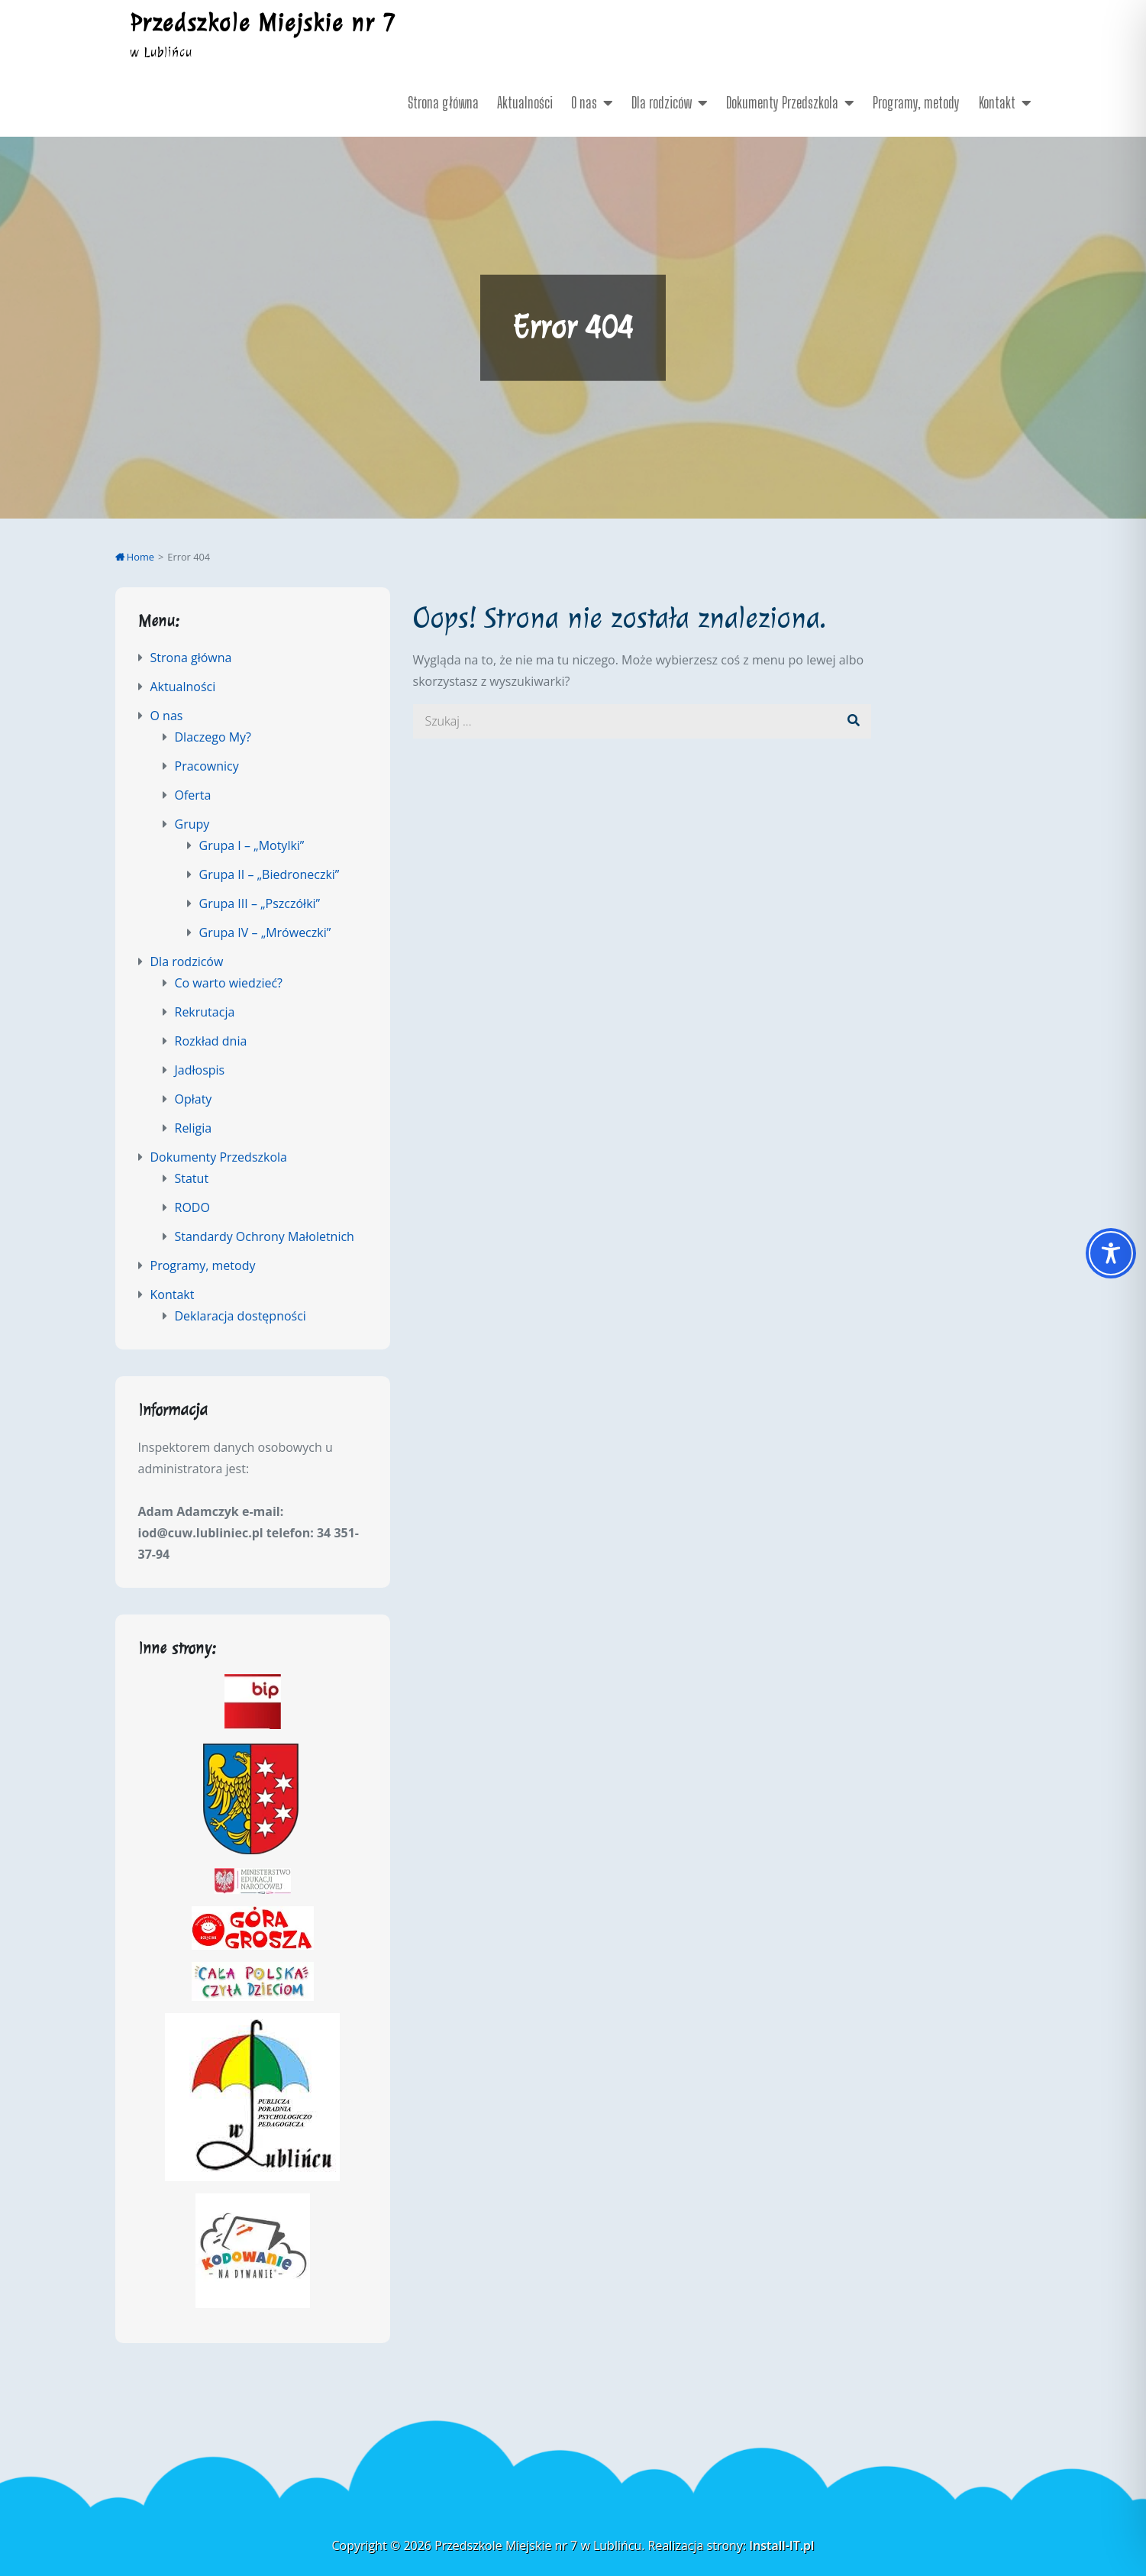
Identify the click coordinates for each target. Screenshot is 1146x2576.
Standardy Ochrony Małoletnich (264, 1236)
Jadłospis (200, 1070)
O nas (584, 102)
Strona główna (443, 102)
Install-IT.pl (781, 2545)
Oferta (193, 795)
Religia (193, 1128)
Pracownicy (207, 766)
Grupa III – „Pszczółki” (260, 903)
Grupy (192, 824)
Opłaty (193, 1099)
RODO (192, 1207)
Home (135, 557)
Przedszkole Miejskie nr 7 (263, 22)
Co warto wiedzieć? (228, 982)
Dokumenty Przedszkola (782, 102)
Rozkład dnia (211, 1041)
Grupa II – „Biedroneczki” (269, 874)
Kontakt (997, 102)
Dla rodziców (661, 102)
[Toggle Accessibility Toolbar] (1111, 1253)
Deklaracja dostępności (240, 1315)
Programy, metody (916, 102)
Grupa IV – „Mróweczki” (265, 932)
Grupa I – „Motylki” (252, 845)
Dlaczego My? (213, 737)
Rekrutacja (205, 1012)
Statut (192, 1178)
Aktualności (525, 102)
